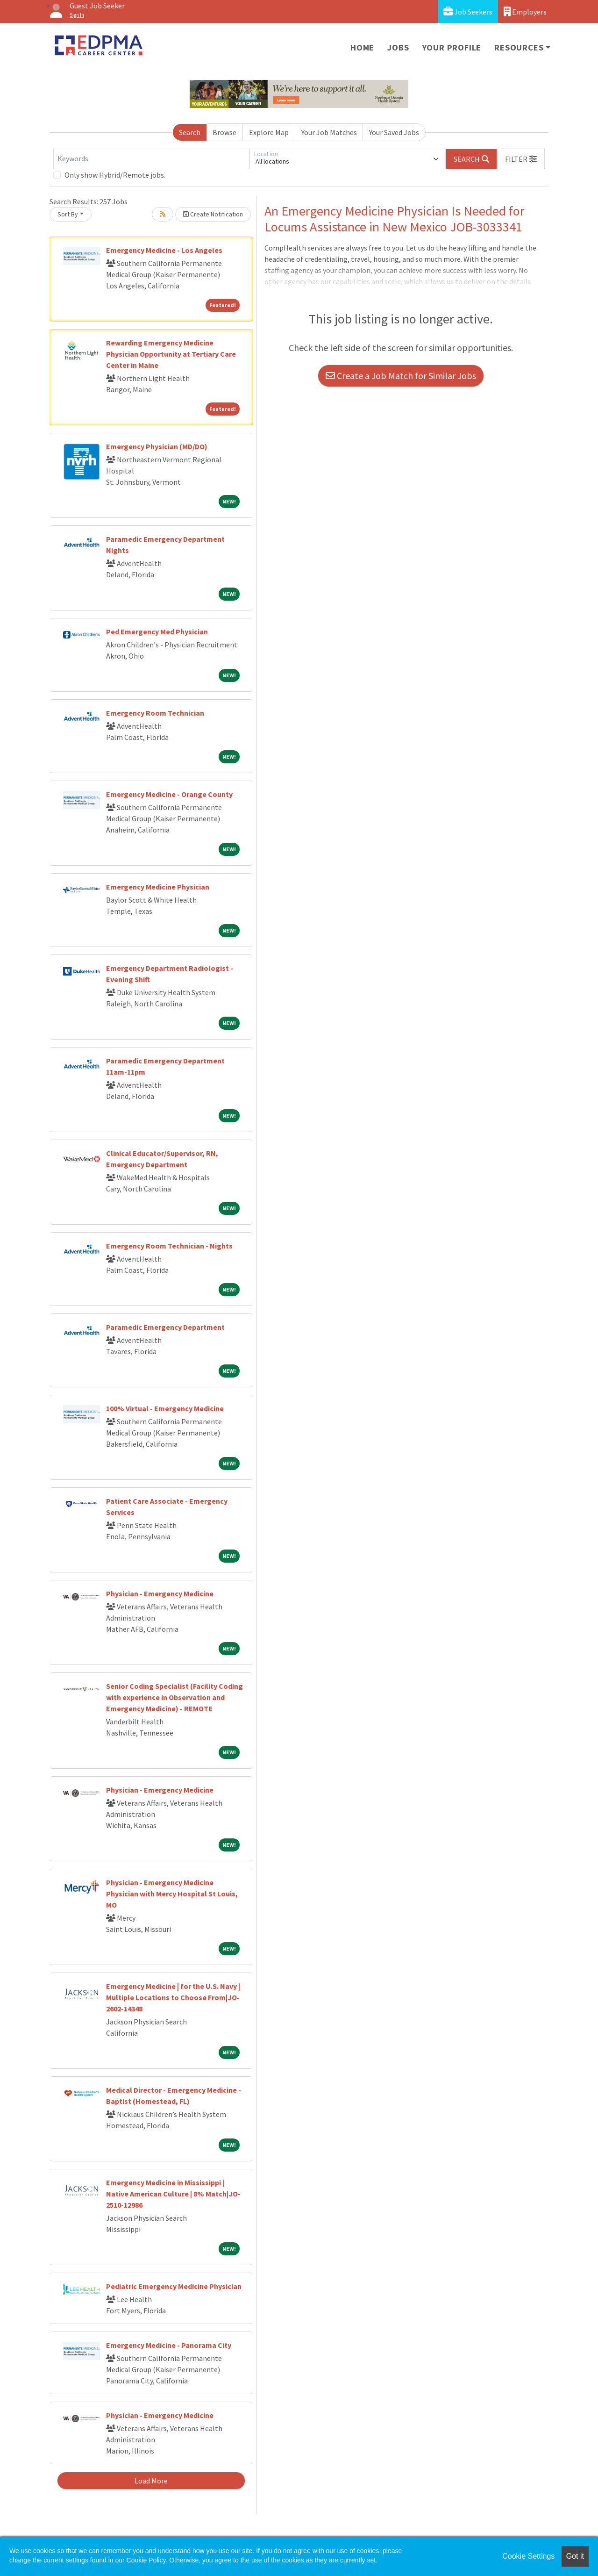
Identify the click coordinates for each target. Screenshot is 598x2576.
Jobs (398, 47)
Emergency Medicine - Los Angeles (164, 250)
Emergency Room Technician (155, 713)
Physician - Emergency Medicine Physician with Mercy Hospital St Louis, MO (172, 1893)
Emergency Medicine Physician (157, 886)
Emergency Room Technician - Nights (169, 1245)
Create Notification (213, 214)
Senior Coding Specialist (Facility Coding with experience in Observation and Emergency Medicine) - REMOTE (174, 1697)
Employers (525, 11)
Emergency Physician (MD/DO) (156, 446)
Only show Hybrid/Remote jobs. (114, 174)
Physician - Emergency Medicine (160, 1593)
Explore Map (269, 132)
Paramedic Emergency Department (165, 1327)
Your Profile (452, 47)
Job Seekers (467, 11)
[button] (521, 159)
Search (189, 132)
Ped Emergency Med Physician (157, 631)
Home (362, 47)
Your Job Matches (329, 132)
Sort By (67, 214)
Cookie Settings (528, 2556)
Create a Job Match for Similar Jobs (401, 375)
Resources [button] (518, 47)
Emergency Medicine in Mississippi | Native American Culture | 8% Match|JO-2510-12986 (173, 2194)
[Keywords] (151, 159)
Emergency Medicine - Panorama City (168, 2345)
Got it (575, 2556)
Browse (224, 132)
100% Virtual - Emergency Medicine (165, 1408)
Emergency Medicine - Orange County (169, 794)
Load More (151, 2480)
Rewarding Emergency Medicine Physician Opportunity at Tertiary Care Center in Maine (171, 354)
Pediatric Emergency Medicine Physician (174, 2286)
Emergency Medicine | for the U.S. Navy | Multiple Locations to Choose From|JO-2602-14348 (173, 1997)
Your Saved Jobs (394, 132)
